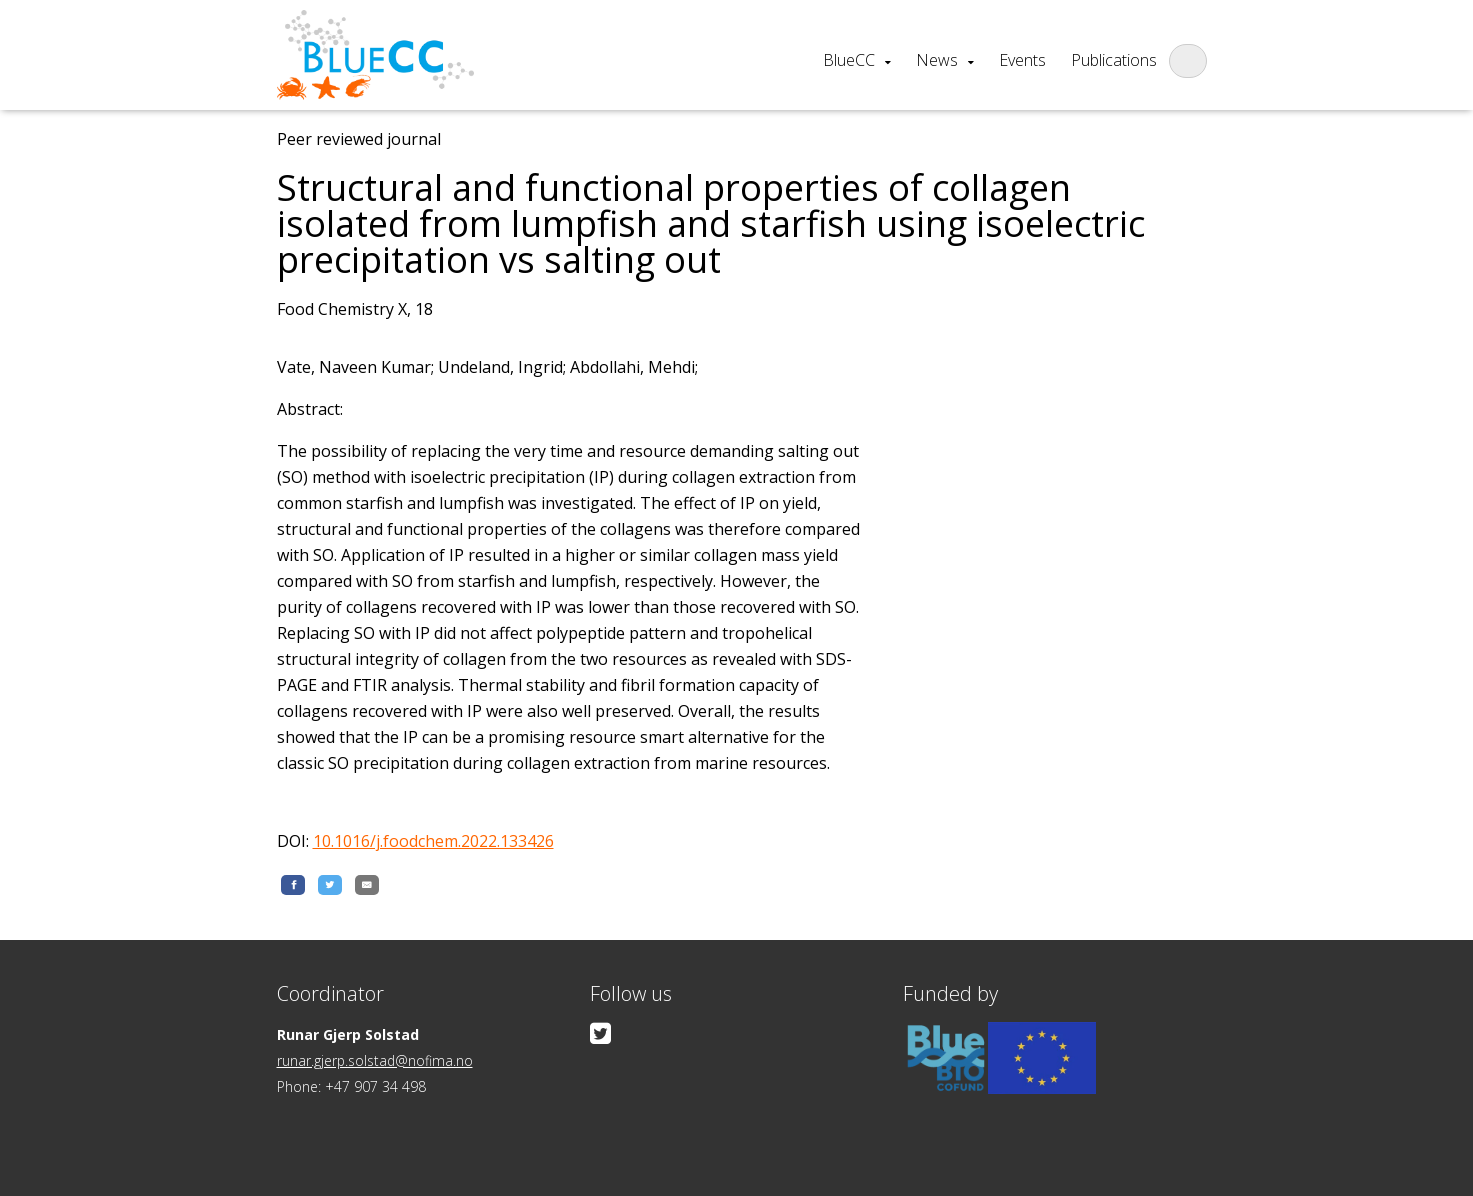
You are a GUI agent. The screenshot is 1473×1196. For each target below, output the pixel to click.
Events (1022, 60)
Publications (1114, 60)
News (937, 60)
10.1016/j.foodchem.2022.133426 (433, 841)
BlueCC (849, 60)
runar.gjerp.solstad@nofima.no (376, 1060)
